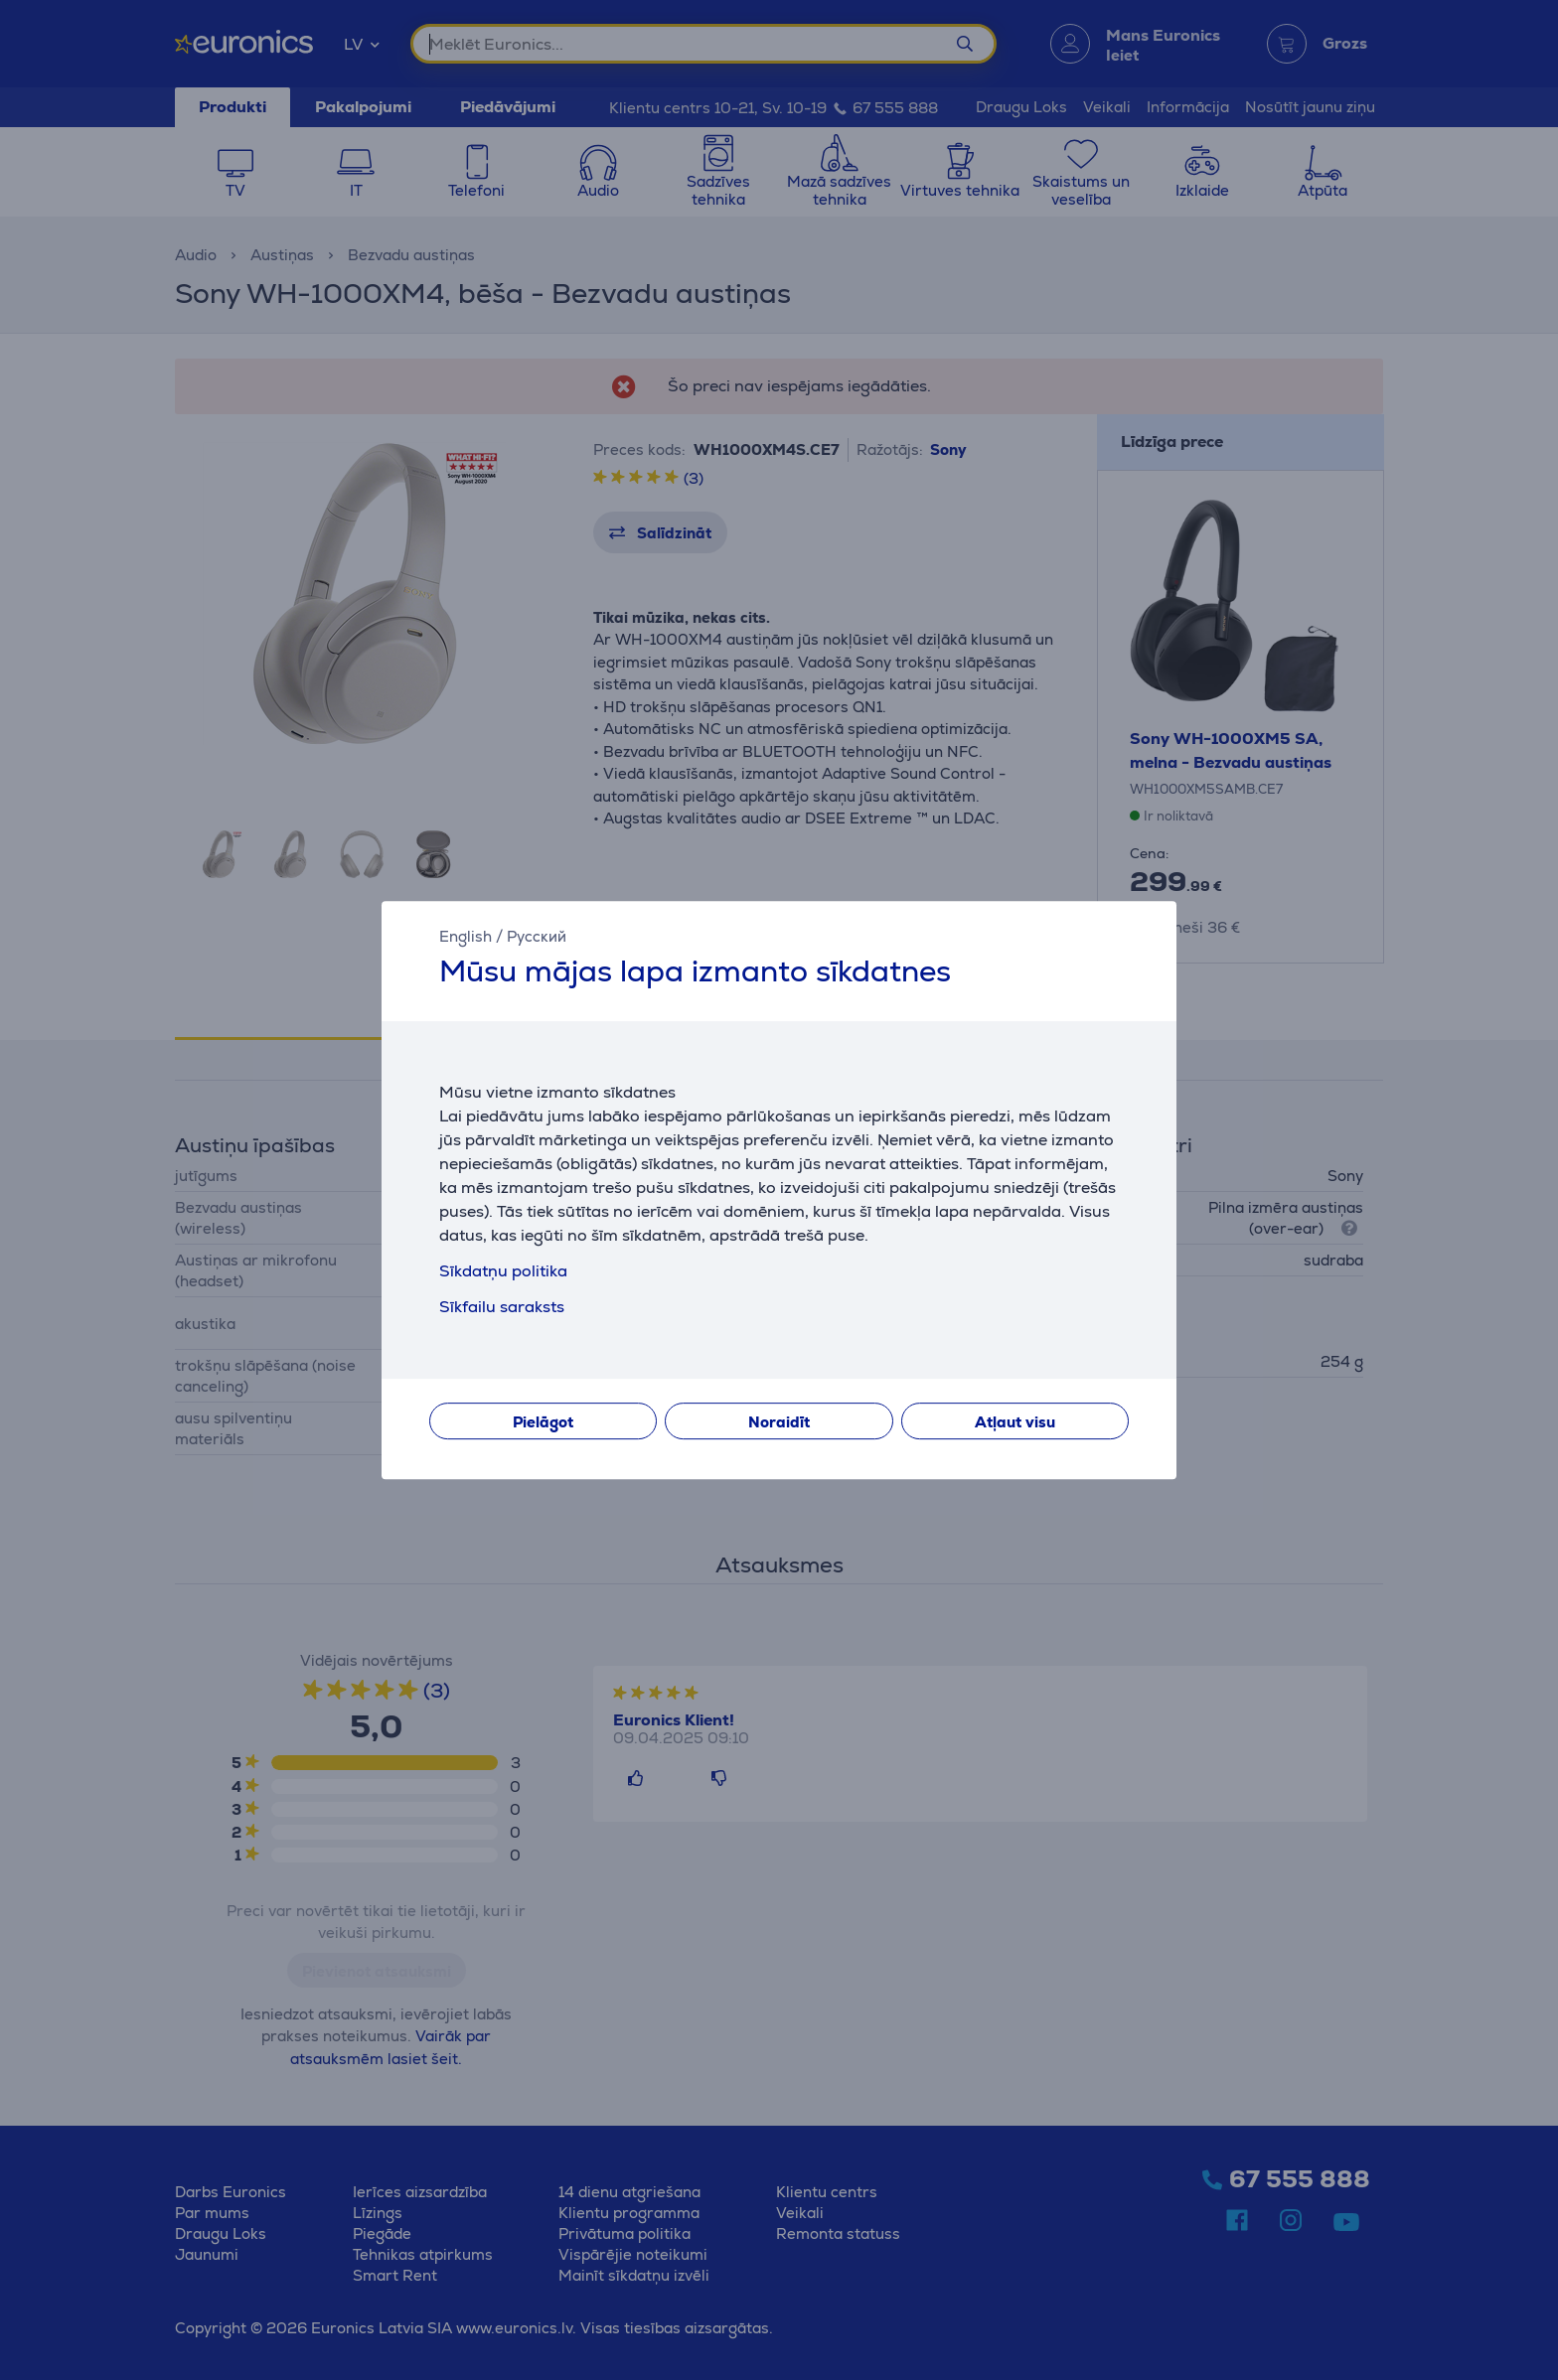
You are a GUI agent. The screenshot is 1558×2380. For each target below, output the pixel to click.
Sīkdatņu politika (503, 1271)
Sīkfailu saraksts (501, 1306)
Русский (536, 936)
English (465, 936)
